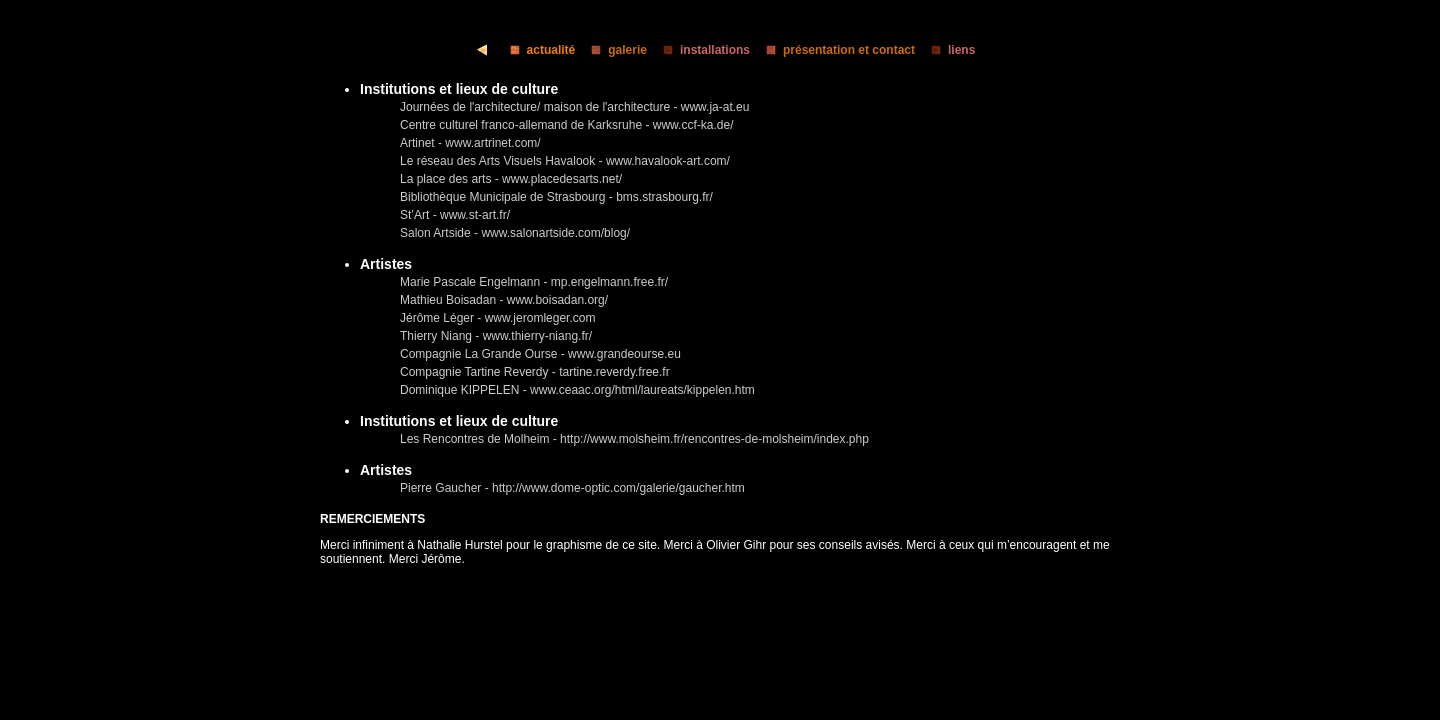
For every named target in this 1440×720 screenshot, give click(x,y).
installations (700, 50)
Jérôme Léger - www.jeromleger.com (497, 318)
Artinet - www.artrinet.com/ (470, 143)
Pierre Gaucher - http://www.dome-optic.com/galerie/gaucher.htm (572, 488)
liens (947, 50)
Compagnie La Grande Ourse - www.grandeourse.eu (540, 354)
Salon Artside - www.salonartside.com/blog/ (515, 233)
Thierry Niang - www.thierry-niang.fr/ (496, 336)
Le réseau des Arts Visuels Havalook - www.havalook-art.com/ (565, 161)
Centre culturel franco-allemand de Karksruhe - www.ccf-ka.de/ (566, 125)
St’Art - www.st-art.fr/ (455, 215)
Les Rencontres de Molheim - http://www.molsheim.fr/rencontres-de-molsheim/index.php (634, 439)
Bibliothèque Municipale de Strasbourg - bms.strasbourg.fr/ (556, 197)
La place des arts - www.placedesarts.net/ (511, 179)
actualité (537, 50)
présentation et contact (834, 50)
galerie (613, 50)
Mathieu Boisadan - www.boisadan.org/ (504, 300)
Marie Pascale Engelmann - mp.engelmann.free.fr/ (534, 282)
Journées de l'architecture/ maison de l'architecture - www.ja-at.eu (574, 107)
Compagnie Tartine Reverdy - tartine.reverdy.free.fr (535, 372)
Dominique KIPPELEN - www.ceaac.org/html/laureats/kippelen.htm (577, 390)
